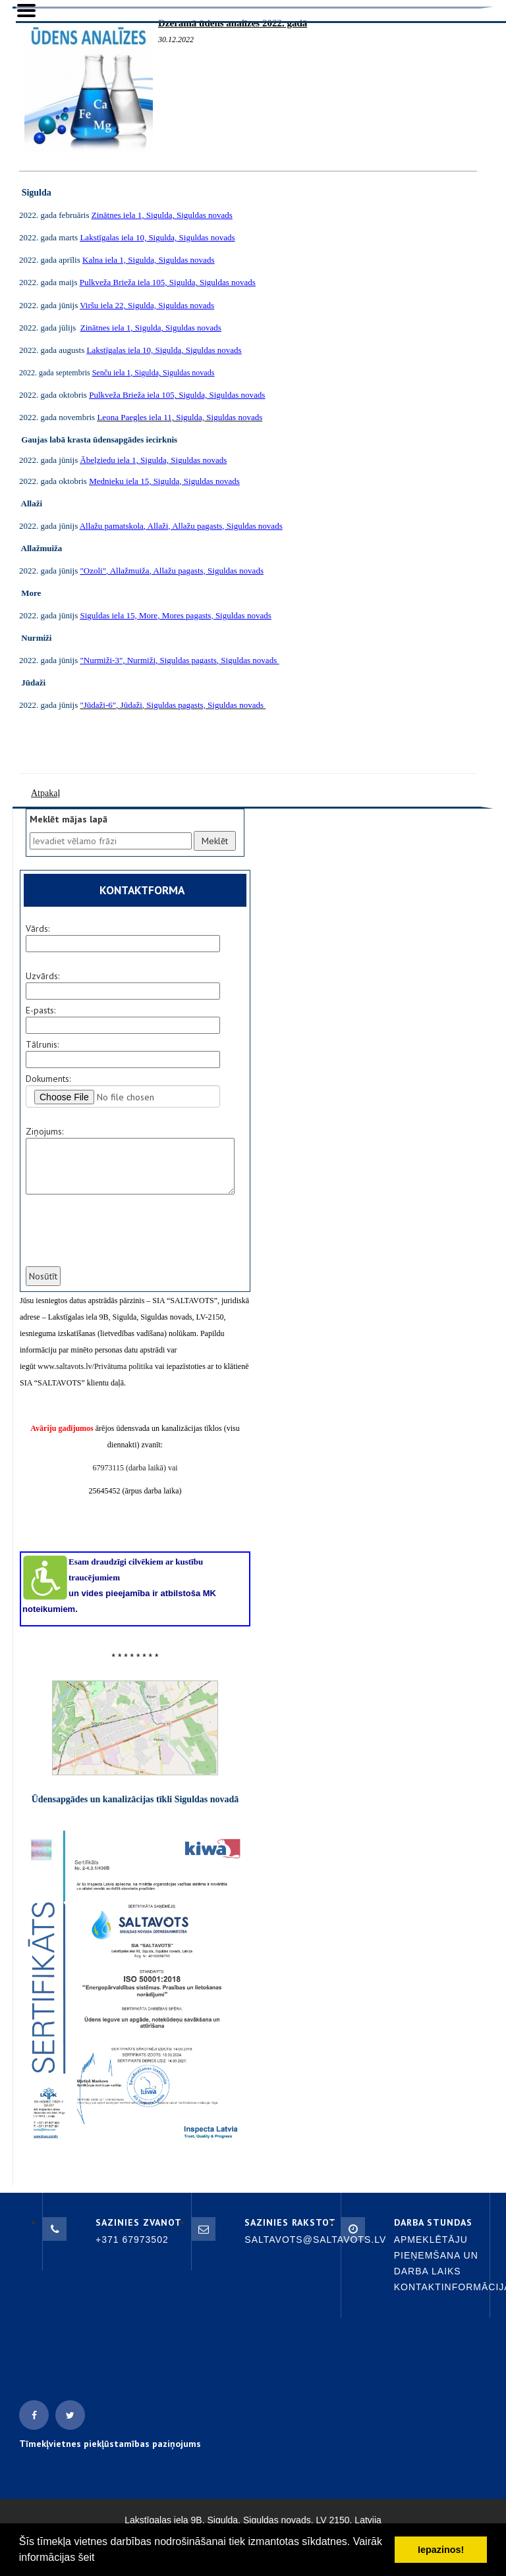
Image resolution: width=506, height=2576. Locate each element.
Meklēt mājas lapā (68, 819)
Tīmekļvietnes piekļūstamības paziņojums (110, 2444)
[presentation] (124, 1238)
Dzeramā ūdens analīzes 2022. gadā (232, 23)
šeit (86, 2557)
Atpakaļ (45, 793)
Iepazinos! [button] (441, 2549)
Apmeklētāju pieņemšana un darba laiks (436, 2255)
